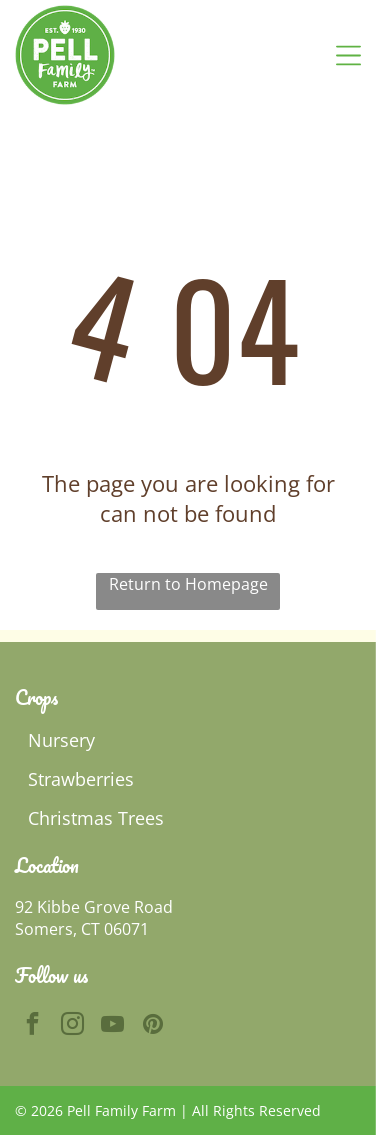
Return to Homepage (188, 584)
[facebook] (32, 1026)
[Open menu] (348, 55)
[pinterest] (152, 1026)
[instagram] (72, 1026)
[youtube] (112, 1026)
